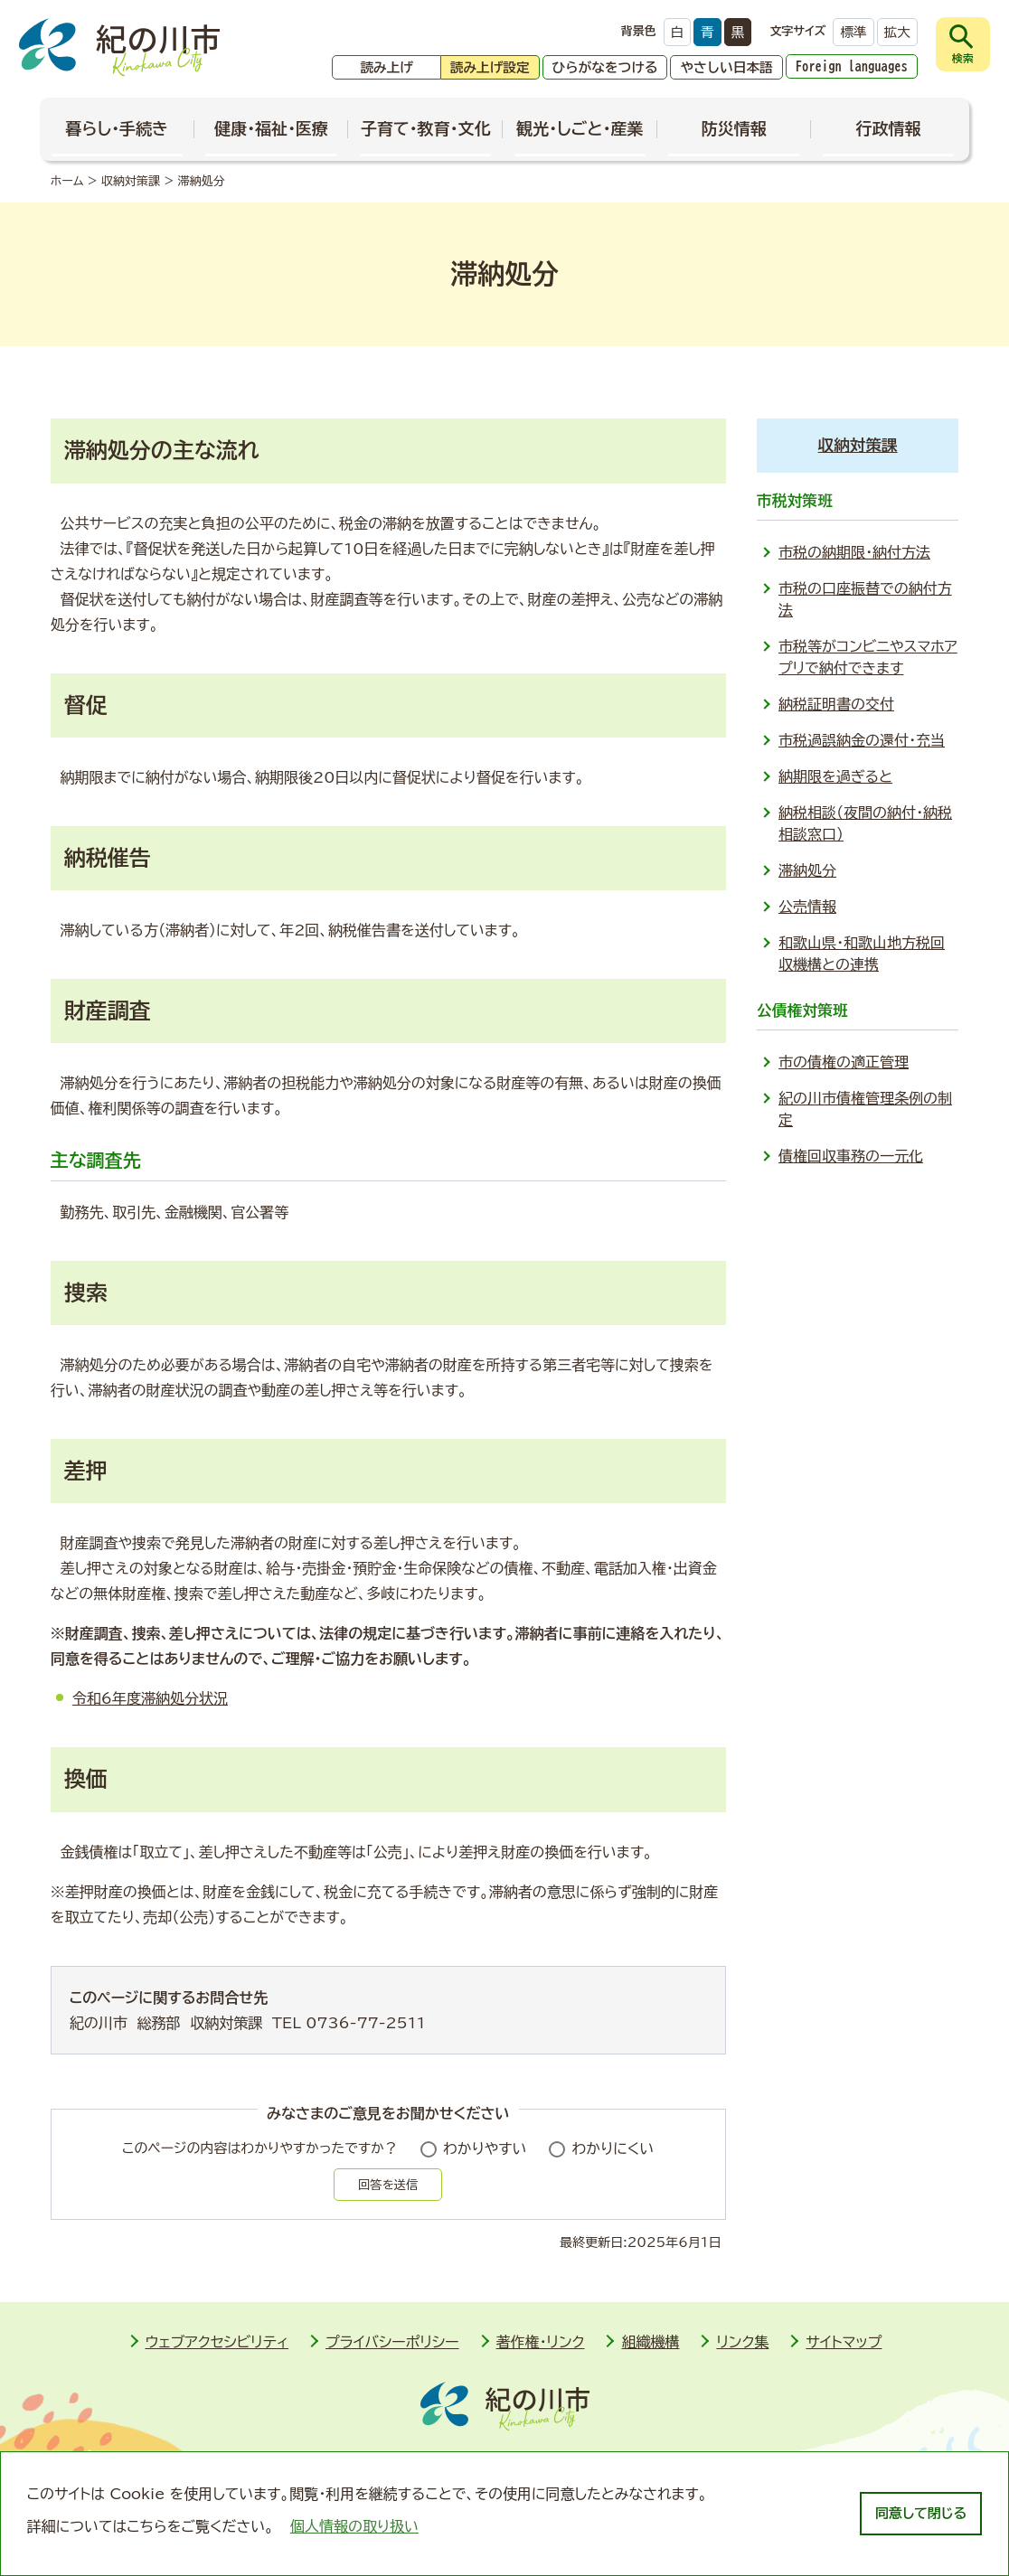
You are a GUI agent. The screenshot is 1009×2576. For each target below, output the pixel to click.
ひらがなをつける (605, 67)
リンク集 (742, 2342)
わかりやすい (485, 2148)
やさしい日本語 (726, 67)
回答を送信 (388, 2184)
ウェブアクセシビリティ (217, 2342)
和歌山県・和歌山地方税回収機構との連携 (861, 953)
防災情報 (734, 128)
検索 (963, 57)
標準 (853, 32)
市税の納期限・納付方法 (854, 552)
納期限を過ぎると (835, 776)
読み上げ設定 (490, 67)
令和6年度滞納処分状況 (150, 1698)
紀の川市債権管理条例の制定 (865, 1109)
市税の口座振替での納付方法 (865, 599)
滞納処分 (807, 870)
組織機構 (650, 2342)
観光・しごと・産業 (579, 128)
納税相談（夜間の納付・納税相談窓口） (865, 823)
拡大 (897, 32)
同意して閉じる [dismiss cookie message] (921, 2513)
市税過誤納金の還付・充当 (861, 740)
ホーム (67, 181)
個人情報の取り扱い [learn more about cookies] (354, 2526)
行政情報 (887, 128)
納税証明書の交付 (836, 704)
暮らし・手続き (116, 128)
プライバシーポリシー (392, 2342)
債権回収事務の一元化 (850, 1156)
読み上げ (386, 67)
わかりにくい (612, 2148)
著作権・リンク (540, 2342)
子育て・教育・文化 (426, 128)
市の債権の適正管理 (843, 1062)
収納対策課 (130, 181)
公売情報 (807, 906)
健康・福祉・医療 (271, 128)
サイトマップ (844, 2342)
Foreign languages (852, 66)
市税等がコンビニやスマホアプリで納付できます (867, 657)
